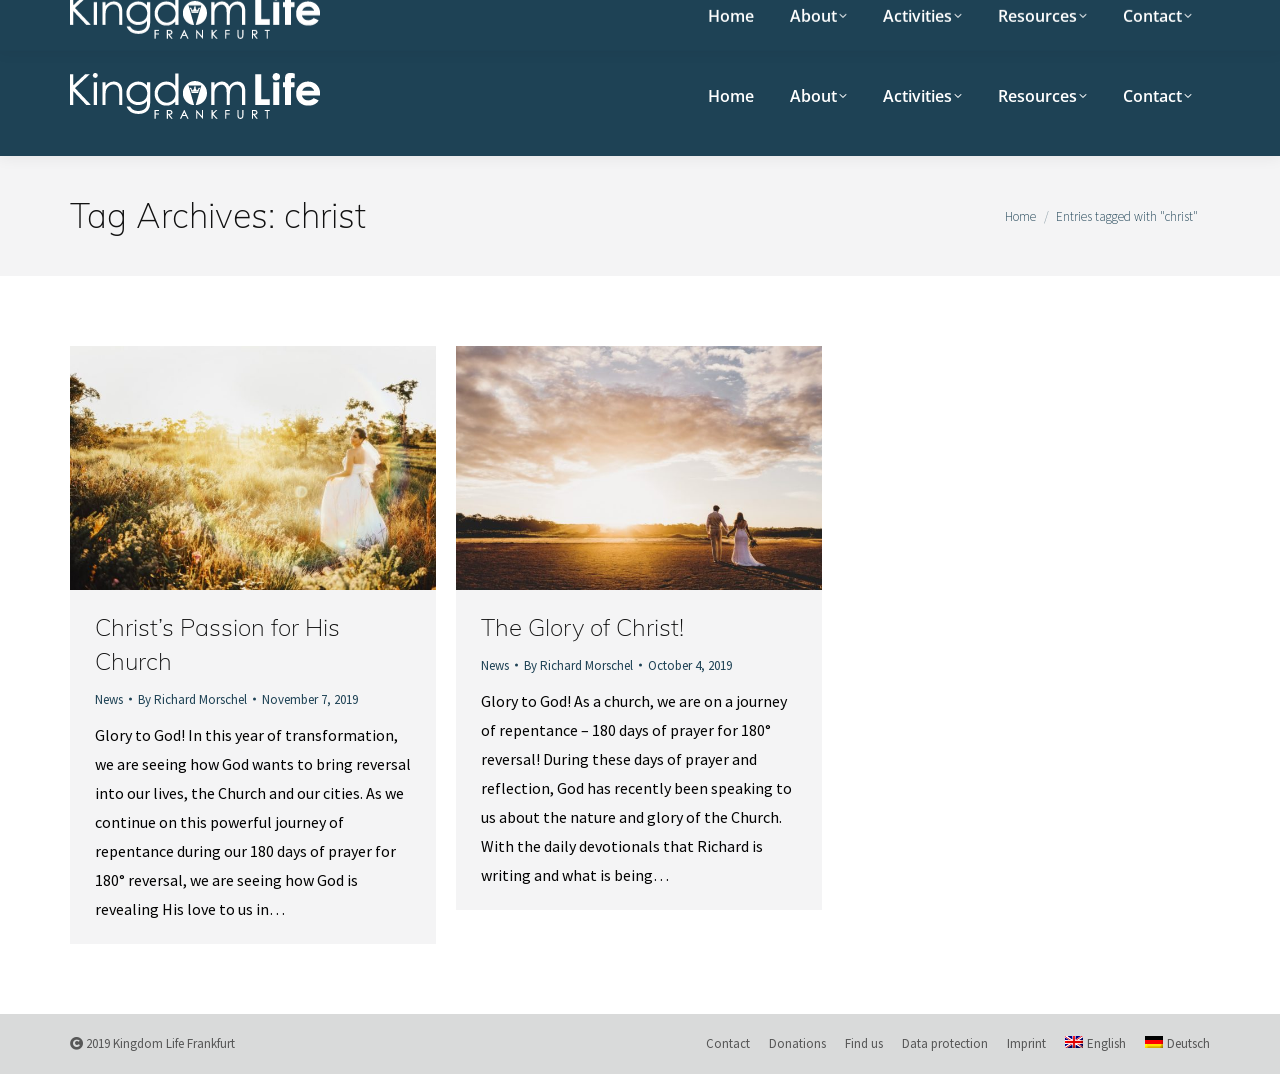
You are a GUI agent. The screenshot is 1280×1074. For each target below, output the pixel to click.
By (192, 699)
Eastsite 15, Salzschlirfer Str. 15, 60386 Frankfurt (444, 18)
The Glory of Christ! (582, 627)
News (109, 699)
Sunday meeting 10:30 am (164, 18)
